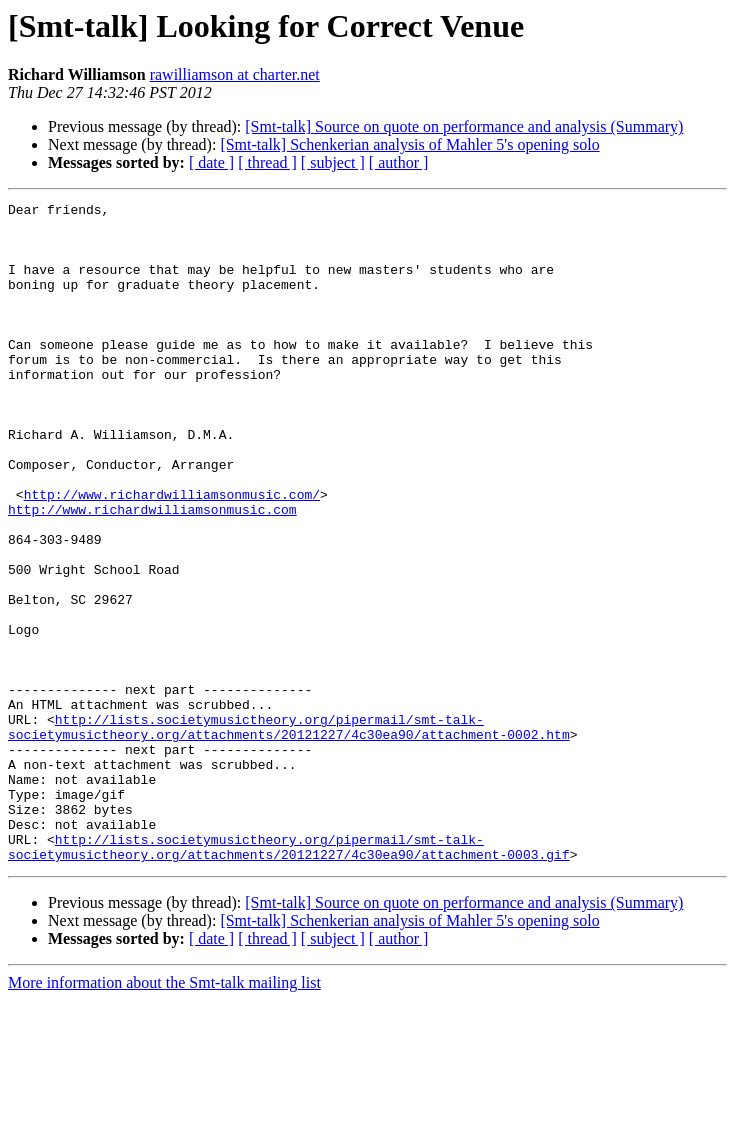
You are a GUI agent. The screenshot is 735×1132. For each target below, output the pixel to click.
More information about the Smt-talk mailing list (164, 1114)
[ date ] (211, 162)
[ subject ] (333, 162)
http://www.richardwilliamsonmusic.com (152, 572)
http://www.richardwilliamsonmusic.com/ (172, 554)
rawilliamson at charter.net (235, 74)
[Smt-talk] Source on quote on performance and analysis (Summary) (464, 126)
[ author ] (399, 162)
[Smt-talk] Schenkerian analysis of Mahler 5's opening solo (409, 144)
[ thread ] (267, 162)
